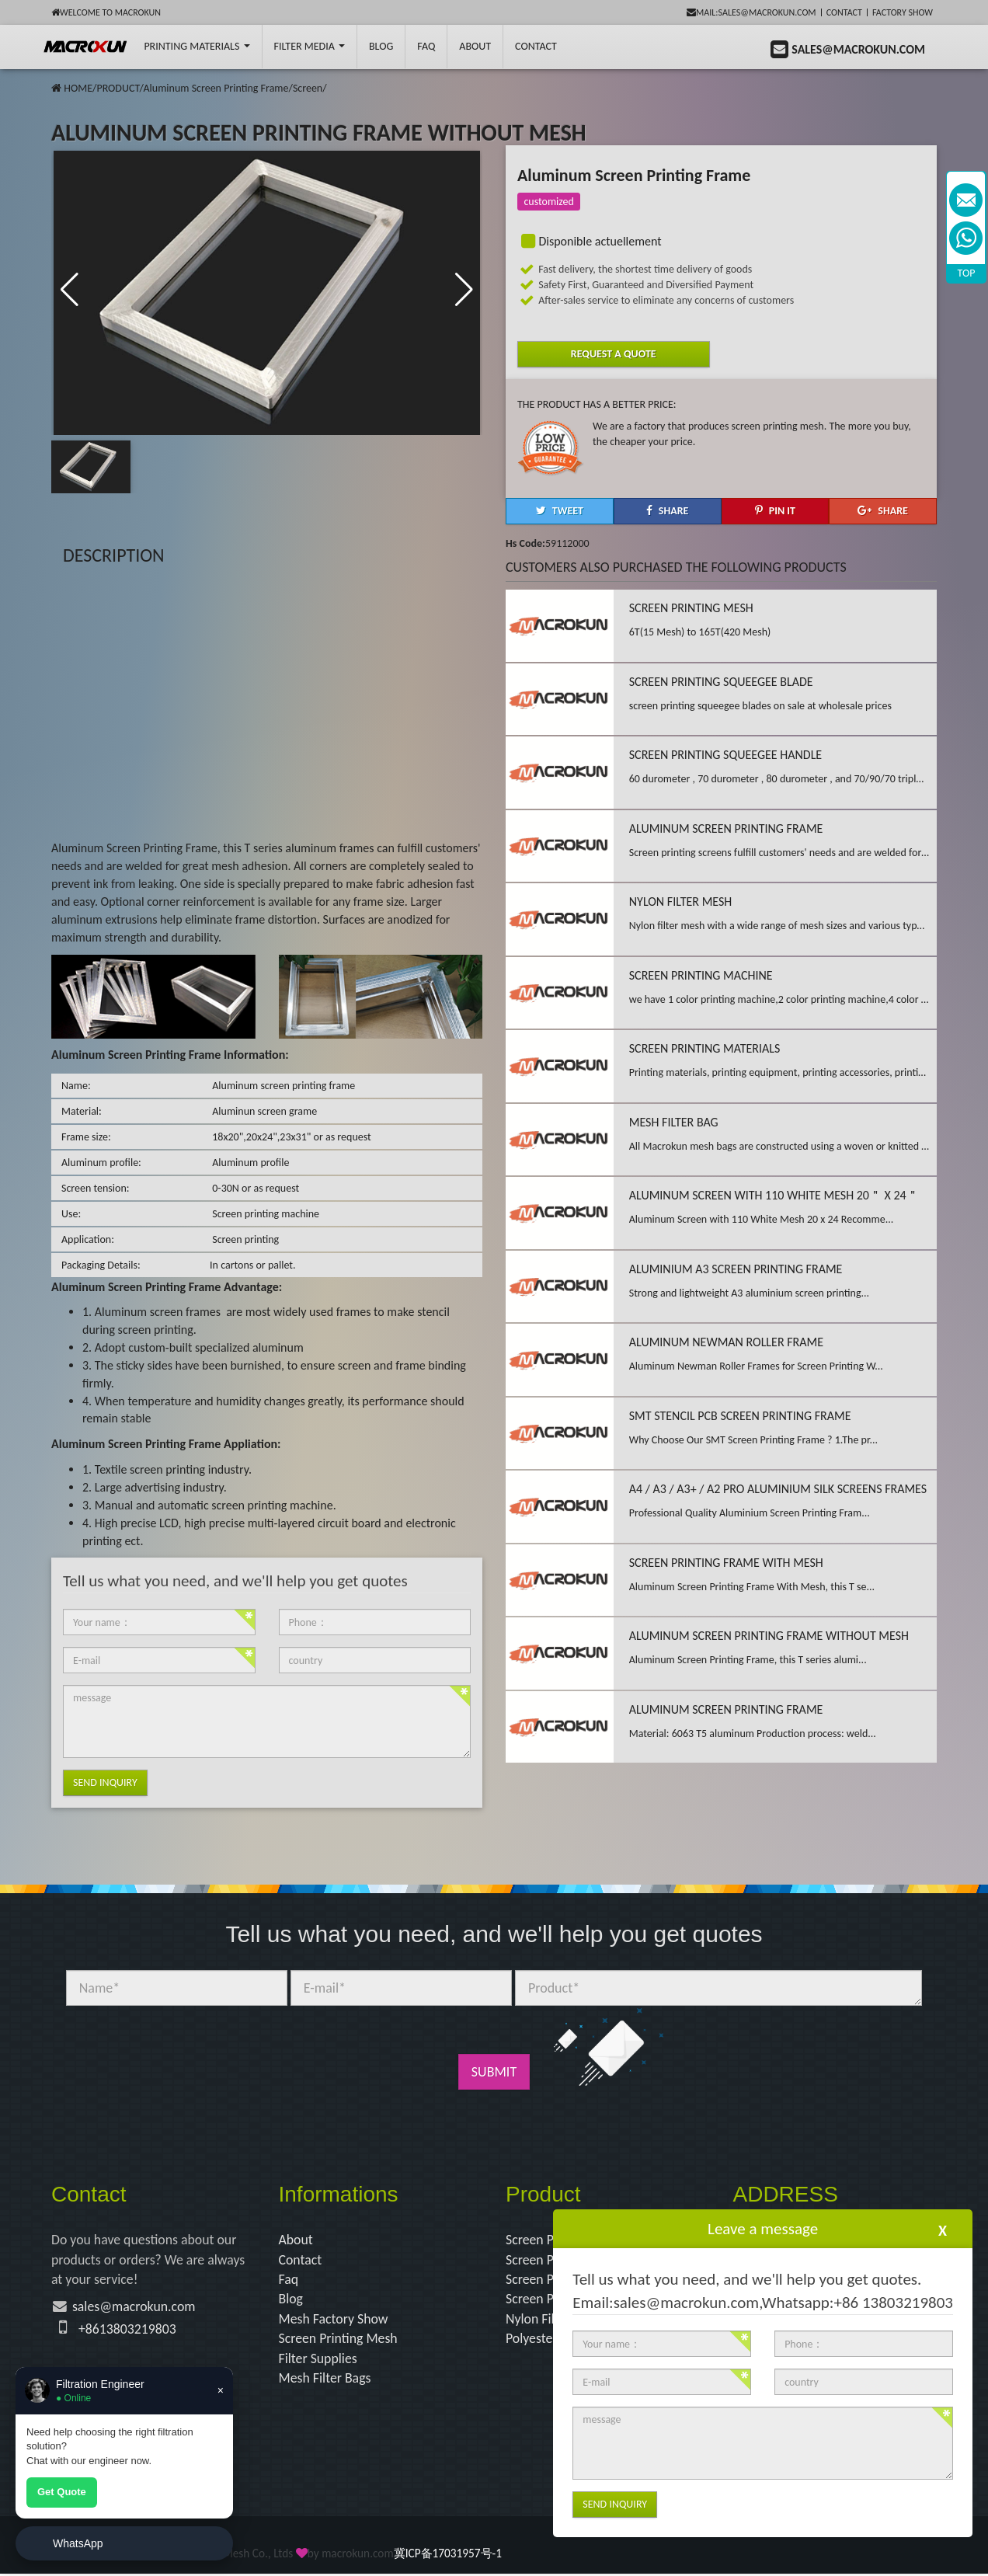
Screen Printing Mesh (339, 2339)
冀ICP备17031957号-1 (448, 2555)
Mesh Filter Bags (326, 2379)
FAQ (426, 46)
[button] (464, 290)
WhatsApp (78, 2543)
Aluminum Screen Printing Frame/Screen (233, 88)
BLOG (381, 46)
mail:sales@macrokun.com (751, 12)
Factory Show (902, 12)
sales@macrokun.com (134, 2307)
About (475, 46)
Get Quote (61, 2492)
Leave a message (763, 2229)
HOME (78, 88)
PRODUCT (117, 88)
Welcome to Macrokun (106, 12)
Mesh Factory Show (334, 2319)
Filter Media (309, 46)
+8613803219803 (128, 2329)
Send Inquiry (105, 1782)
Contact (844, 12)
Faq (289, 2280)
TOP (967, 273)
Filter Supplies (319, 2359)
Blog (291, 2299)
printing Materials (196, 46)
